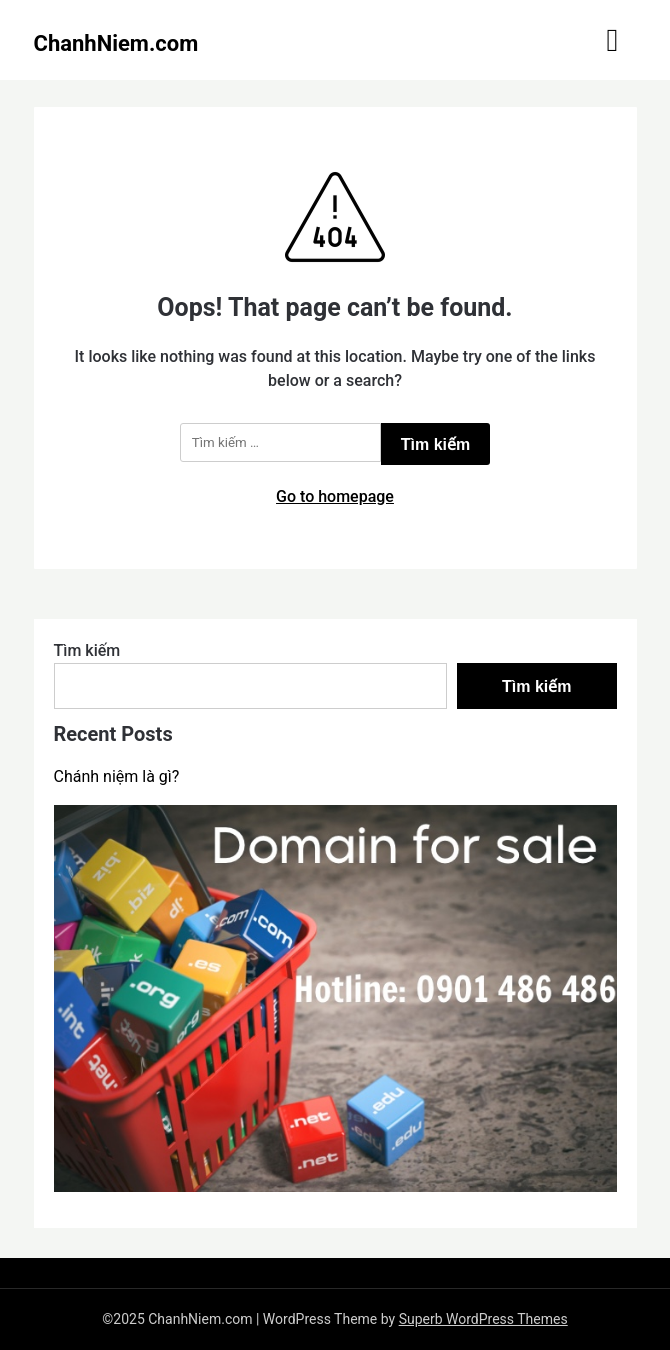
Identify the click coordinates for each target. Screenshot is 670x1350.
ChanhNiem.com (116, 43)
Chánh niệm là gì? (117, 776)
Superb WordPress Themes (483, 1319)
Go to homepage (335, 496)
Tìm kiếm (87, 650)
